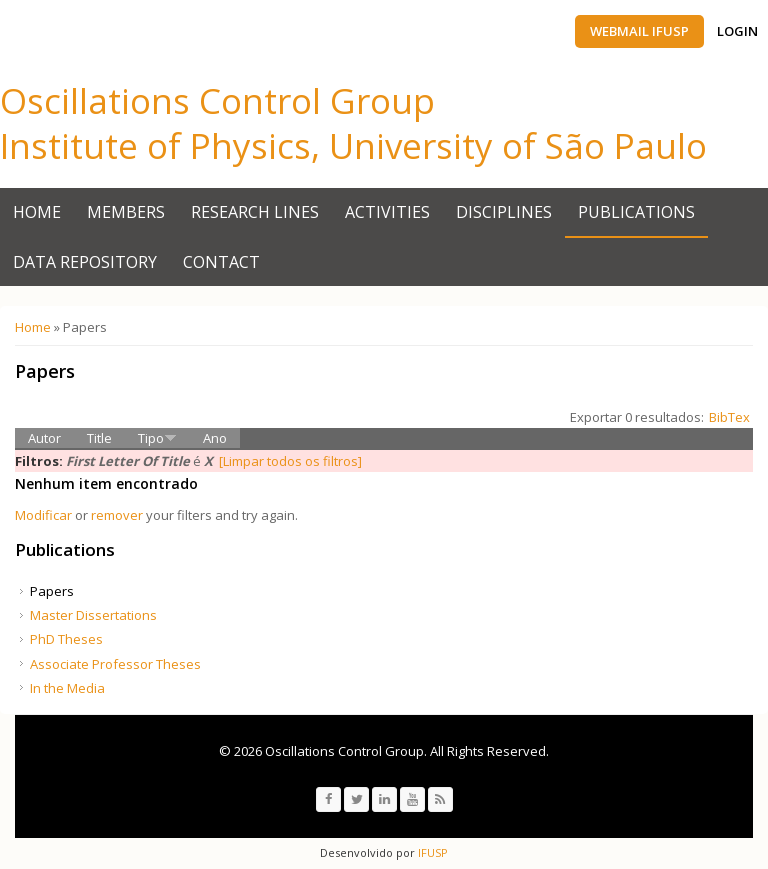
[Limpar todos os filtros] (290, 461)
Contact (221, 262)
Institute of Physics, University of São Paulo (353, 145)
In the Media (67, 688)
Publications (636, 212)
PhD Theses (66, 639)
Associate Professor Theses (115, 664)
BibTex (729, 417)
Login (737, 31)
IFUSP (431, 852)
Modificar (43, 515)
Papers (52, 591)
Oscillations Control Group (217, 100)
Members (126, 212)
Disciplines (504, 212)
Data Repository (85, 262)
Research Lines (255, 212)
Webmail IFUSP (639, 31)
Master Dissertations (93, 615)
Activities (387, 212)
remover (117, 515)
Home (37, 212)
